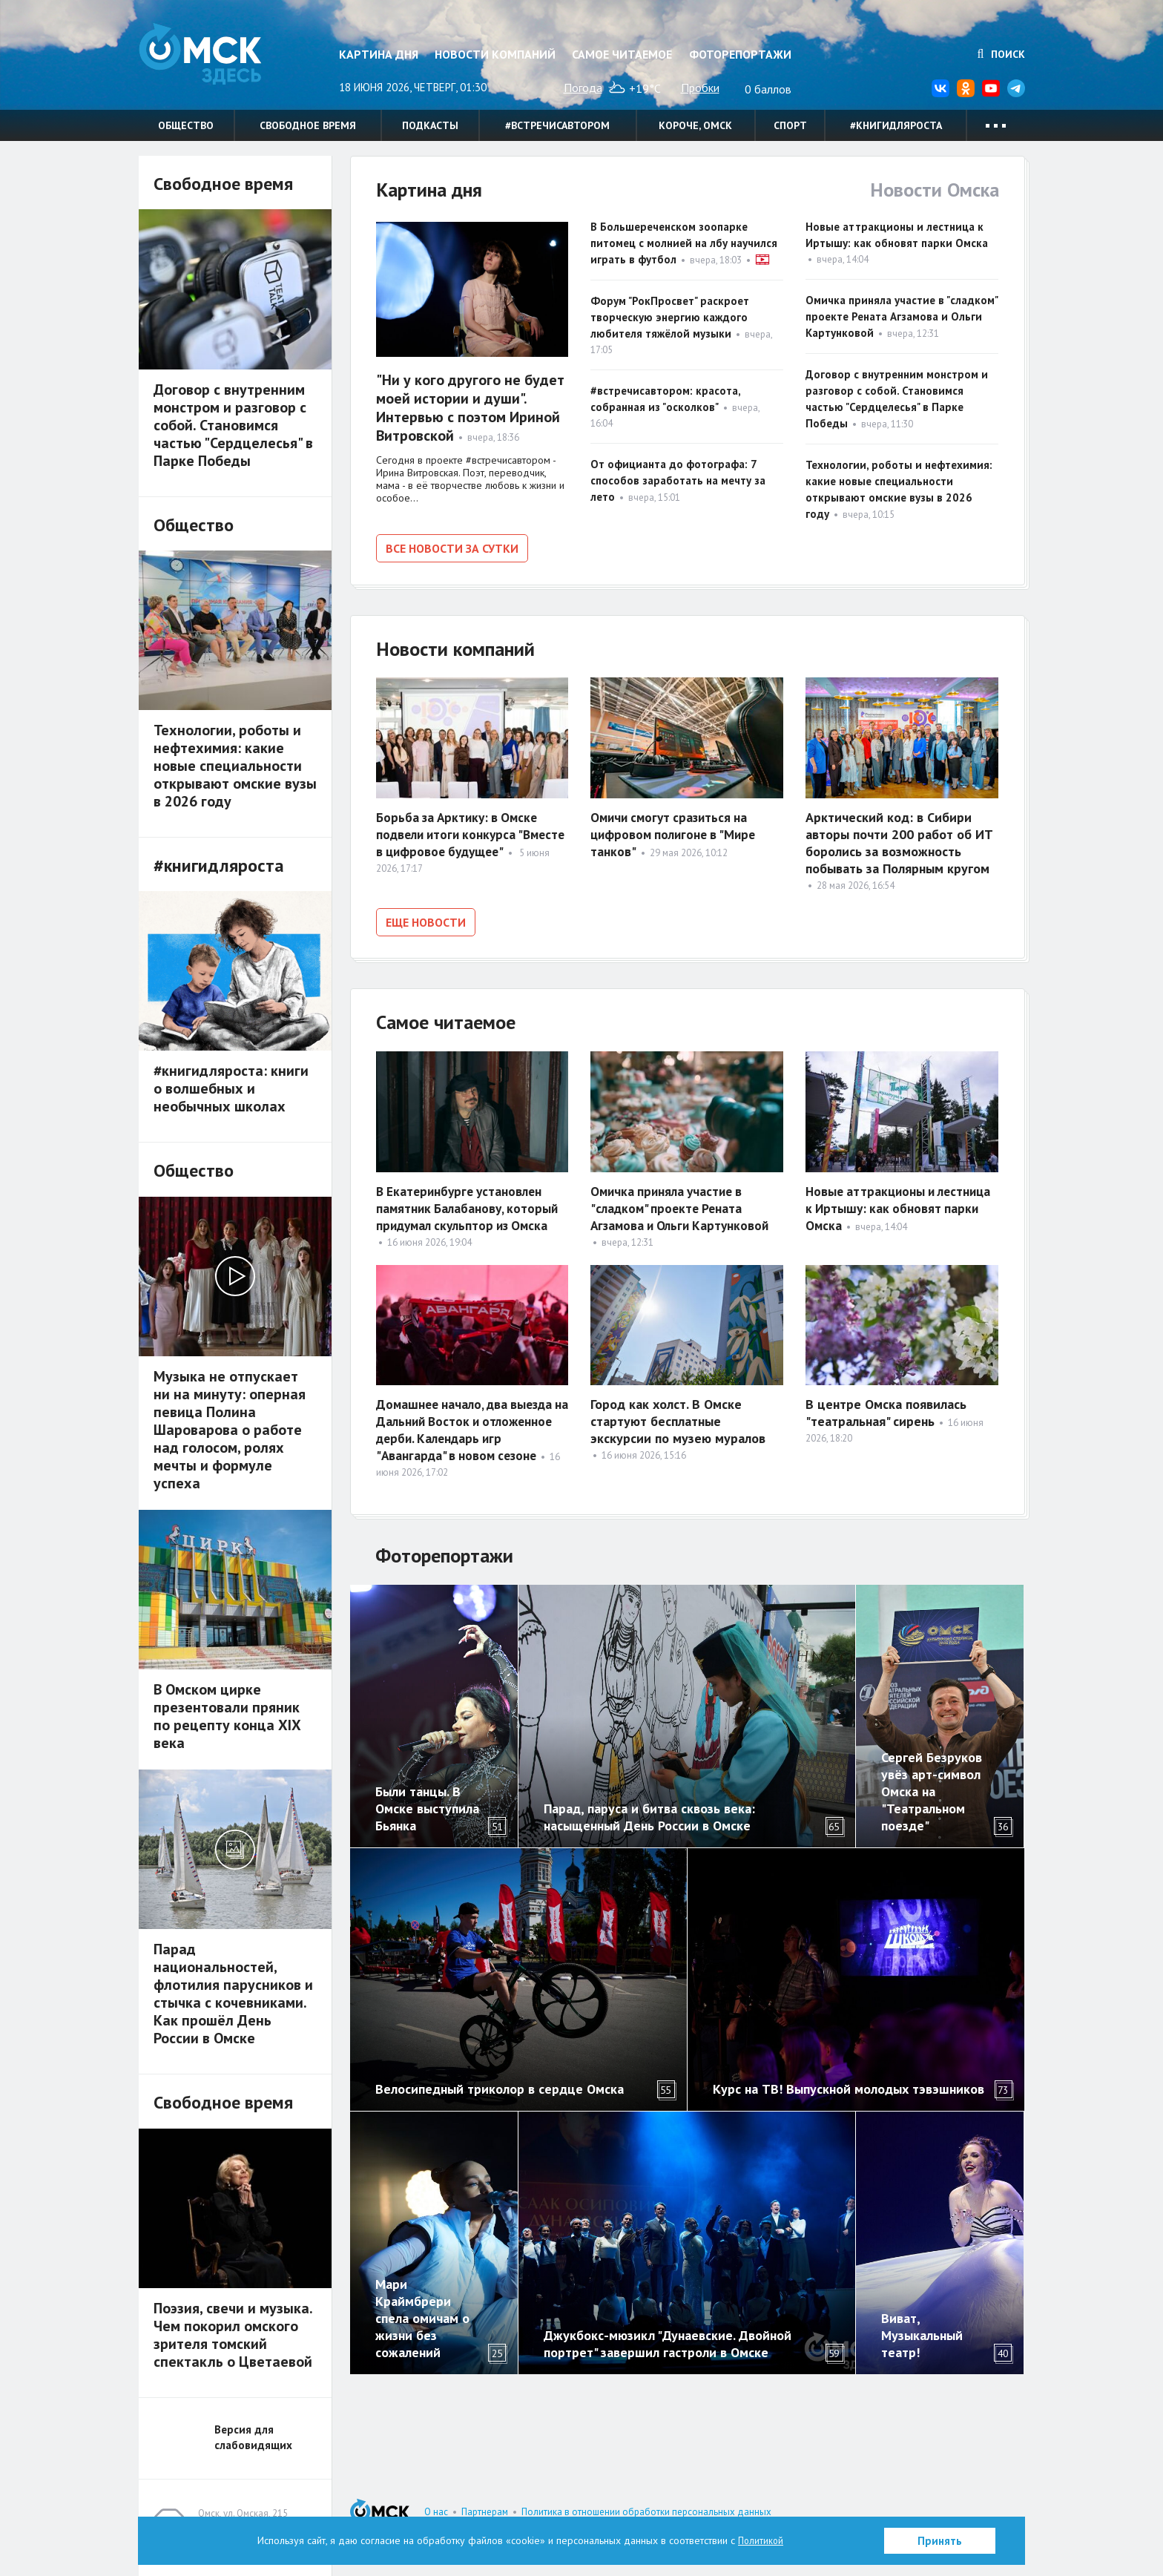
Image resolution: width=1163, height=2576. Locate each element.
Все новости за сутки (452, 548)
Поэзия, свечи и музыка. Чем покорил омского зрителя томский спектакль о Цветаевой (233, 2335)
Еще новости (426, 920)
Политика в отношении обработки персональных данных (646, 2512)
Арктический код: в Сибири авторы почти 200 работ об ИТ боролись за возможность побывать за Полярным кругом (899, 840)
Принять (939, 2541)
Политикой (761, 2540)
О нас (436, 2512)
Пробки (700, 87)
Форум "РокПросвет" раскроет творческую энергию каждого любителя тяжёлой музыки (669, 317)
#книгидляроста (896, 125)
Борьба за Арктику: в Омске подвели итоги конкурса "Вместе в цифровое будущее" (470, 832)
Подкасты (430, 125)
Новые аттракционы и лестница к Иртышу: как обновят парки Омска (878, 1203)
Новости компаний (495, 54)
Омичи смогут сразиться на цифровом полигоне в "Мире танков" (676, 832)
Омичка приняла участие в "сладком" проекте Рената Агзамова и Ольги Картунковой (901, 316)
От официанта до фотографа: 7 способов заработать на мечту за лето (677, 480)
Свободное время (308, 125)
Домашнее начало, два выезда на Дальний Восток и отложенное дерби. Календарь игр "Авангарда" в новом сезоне (470, 1424)
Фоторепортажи (740, 54)
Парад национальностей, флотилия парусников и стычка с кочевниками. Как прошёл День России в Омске (233, 1993)
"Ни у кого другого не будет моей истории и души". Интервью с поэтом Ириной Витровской (470, 407)
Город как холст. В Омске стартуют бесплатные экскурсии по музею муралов (677, 1416)
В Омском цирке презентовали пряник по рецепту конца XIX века (227, 1716)
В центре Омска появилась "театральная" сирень (885, 1407)
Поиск (1001, 54)
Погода (583, 87)
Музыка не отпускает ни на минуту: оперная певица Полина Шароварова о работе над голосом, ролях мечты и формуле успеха (230, 1430)
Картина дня (378, 54)
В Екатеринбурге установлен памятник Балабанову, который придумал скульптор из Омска (470, 1203)
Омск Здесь (213, 60)
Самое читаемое (622, 54)
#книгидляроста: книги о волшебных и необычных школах (231, 1088)
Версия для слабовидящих (253, 2437)
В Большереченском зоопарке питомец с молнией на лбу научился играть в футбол (683, 243)
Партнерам (484, 2512)
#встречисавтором (557, 125)
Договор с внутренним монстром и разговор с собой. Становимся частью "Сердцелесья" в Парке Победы (233, 425)
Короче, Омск (695, 125)
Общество (186, 125)
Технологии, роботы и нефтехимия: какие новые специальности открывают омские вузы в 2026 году (235, 765)
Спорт (790, 125)
